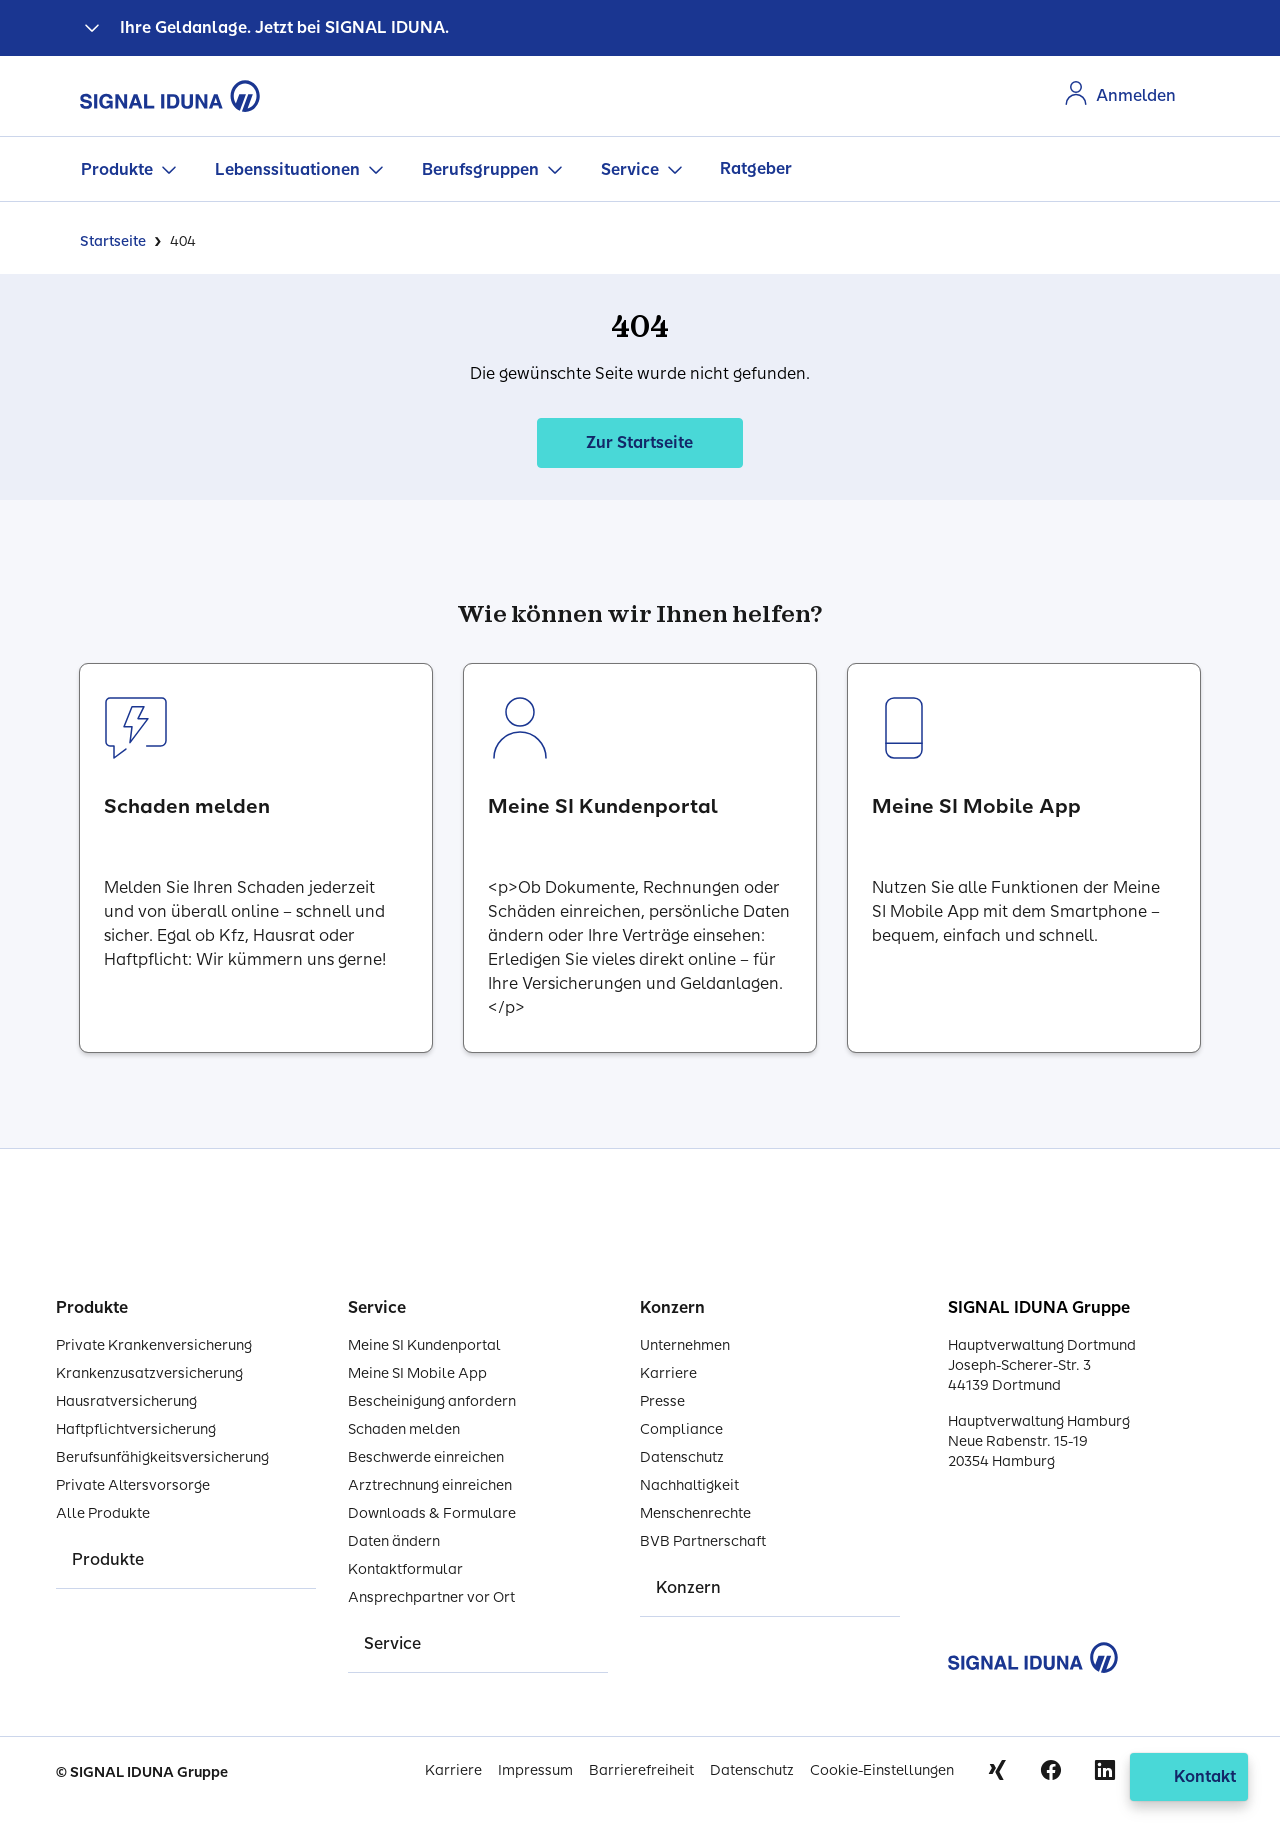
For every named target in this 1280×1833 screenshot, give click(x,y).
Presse (662, 1401)
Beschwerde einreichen (426, 1457)
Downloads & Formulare (432, 1513)
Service (630, 169)
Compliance (681, 1429)
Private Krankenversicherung (154, 1345)
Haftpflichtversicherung (136, 1429)
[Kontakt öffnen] (1189, 1777)
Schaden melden (404, 1429)
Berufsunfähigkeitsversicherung (162, 1457)
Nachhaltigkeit (689, 1485)
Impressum (535, 1770)
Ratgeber (756, 168)
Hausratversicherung (126, 1401)
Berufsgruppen (480, 169)
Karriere (668, 1373)
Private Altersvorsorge (133, 1485)
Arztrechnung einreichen (430, 1485)
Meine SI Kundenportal (424, 1345)
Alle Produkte (103, 1513)
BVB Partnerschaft (703, 1541)
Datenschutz (682, 1457)
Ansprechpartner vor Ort (431, 1597)
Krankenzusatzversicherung (149, 1373)
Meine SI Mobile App (417, 1373)
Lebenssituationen (287, 169)
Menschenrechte (695, 1513)
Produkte (117, 169)
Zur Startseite (639, 442)
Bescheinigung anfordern (432, 1401)
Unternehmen (685, 1345)
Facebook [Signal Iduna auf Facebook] (1051, 1770)
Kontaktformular (405, 1569)
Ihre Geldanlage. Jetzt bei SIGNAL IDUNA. (284, 27)
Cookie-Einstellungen (882, 1770)
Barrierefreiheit (641, 1770)
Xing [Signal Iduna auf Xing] (997, 1770)
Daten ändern (394, 1541)
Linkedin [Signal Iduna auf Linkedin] (1105, 1770)
